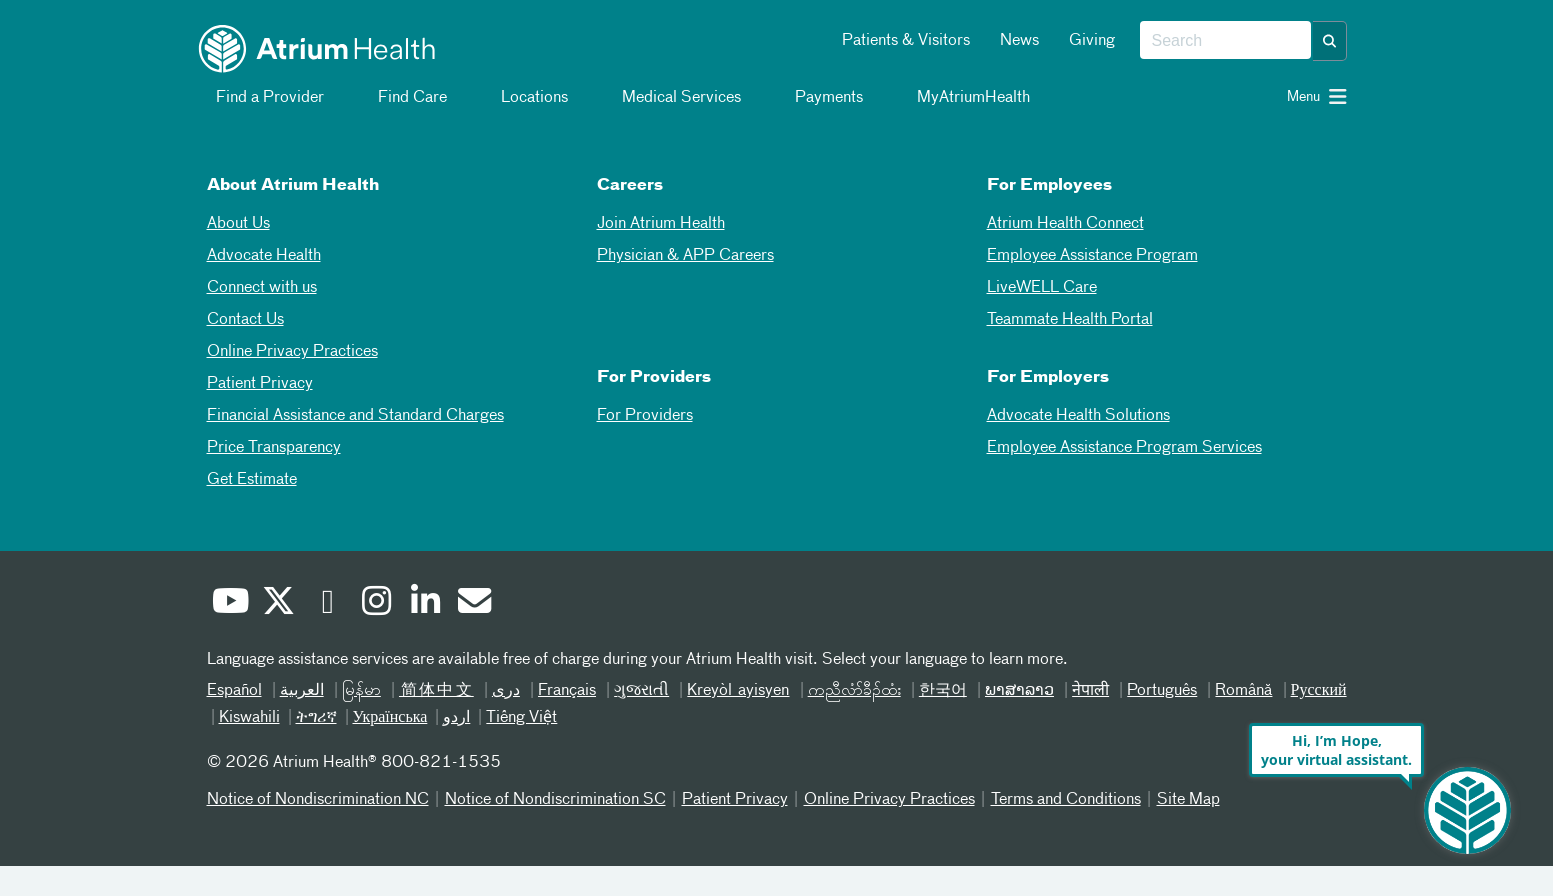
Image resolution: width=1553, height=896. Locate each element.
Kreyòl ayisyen (738, 691)
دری (506, 691)
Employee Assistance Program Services (1124, 448)
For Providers (645, 416)
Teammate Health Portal (1070, 320)
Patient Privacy (260, 384)
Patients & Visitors (906, 41)
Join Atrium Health (661, 224)
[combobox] (1225, 41)
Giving (1092, 41)
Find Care (400, 98)
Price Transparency (274, 448)
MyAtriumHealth (961, 98)
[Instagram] (374, 605)
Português (1162, 691)
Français (567, 691)
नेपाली (1090, 691)
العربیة (302, 691)
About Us (238, 224)
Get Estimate (252, 480)
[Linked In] (423, 605)
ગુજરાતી (641, 691)
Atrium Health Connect (1065, 224)
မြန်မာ (361, 691)
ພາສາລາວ (1019, 691)
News (1019, 41)
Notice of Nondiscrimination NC (318, 800)
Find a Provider (258, 98)
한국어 (943, 691)
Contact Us (245, 320)
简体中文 (436, 691)
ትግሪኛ (316, 718)
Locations (522, 98)
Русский (1319, 691)
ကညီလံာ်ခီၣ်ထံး (854, 691)
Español (234, 691)
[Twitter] (276, 605)
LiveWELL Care (1042, 288)
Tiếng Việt (521, 718)
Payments (817, 98)
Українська (390, 718)
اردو (456, 718)
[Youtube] (227, 605)
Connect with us (262, 288)
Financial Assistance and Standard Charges (355, 416)
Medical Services (669, 98)
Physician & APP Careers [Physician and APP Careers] (685, 256)
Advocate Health (264, 256)
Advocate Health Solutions (1078, 416)
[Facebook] (325, 605)
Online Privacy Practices (292, 352)
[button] (1330, 41)
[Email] (472, 604)
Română (1243, 691)
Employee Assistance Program (1092, 256)
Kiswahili (249, 718)
